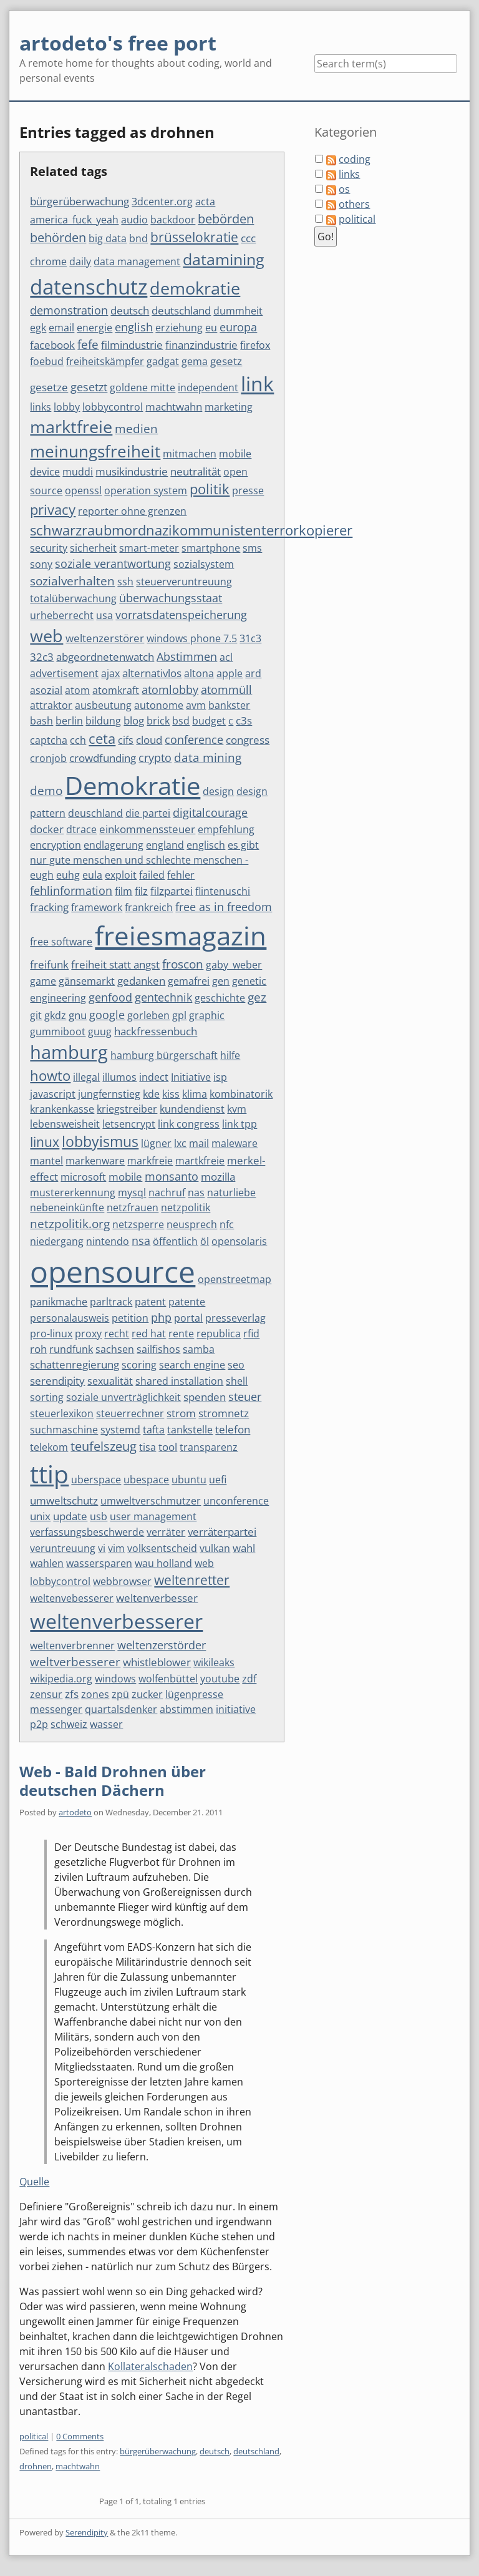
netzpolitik (185, 1207)
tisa (147, 1447)
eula (92, 875)
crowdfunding (102, 758)
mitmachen (189, 454)
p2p (39, 1724)
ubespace (146, 1479)
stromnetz (223, 1413)
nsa (141, 1240)
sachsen (114, 1349)
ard (253, 673)
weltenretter (192, 1580)
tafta (154, 1430)
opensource (112, 1271)
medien (136, 429)
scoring (139, 1365)
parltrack (111, 1302)
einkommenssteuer (147, 829)
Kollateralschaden (150, 2366)
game (43, 981)
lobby (67, 407)
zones (95, 1694)
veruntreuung (62, 1548)
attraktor (51, 705)
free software (61, 942)
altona (199, 673)
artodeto (75, 1812)
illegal (86, 1077)
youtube (220, 1679)
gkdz (55, 1015)
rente (181, 1333)
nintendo (107, 1241)
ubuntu (189, 1479)
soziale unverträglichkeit (123, 1397)
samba (199, 1349)
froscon (182, 964)
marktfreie (71, 426)
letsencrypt (128, 1124)
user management (153, 1516)
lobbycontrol (112, 407)
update (70, 1516)
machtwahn (173, 406)
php (161, 1317)
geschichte (220, 998)
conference (194, 739)
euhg (68, 875)
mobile (125, 1176)
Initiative (191, 1077)
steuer (244, 1396)
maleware (234, 1143)
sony (41, 564)
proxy (88, 1333)
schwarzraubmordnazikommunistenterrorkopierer (191, 530)
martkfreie (200, 1161)
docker (47, 829)
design (218, 791)
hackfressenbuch (155, 1031)
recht (116, 1333)
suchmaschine (64, 1430)
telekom (49, 1447)
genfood (110, 997)
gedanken (141, 980)
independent (208, 387)
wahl (244, 1548)
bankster (229, 705)
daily (80, 261)
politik (210, 489)
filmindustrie (132, 345)
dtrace (81, 829)
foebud (47, 361)
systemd (120, 1430)
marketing (229, 407)
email (61, 327)
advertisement (64, 673)
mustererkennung (72, 1192)
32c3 (42, 657)
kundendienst (192, 1109)
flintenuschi (222, 891)
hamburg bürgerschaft (164, 1055)
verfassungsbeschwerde (87, 1532)
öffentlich (175, 1241)
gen (221, 981)
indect (153, 1077)
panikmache (58, 1302)
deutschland (181, 310)
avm (196, 705)
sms (252, 548)
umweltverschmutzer (150, 1501)
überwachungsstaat (170, 597)
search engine (192, 1365)
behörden (58, 237)
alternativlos (151, 673)
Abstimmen (187, 656)
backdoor (172, 220)
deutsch (129, 310)
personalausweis (69, 1318)
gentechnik (163, 997)
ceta (102, 738)
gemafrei (189, 981)
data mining (207, 757)
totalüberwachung (73, 598)
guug (100, 1031)
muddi (77, 472)
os (344, 189)
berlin (69, 721)
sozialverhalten (72, 581)
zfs (72, 1694)
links (40, 407)
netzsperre (138, 1224)
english (134, 327)
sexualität (110, 1381)
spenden (204, 1397)
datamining (223, 259)
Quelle (34, 2181)
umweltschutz (64, 1500)
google (107, 1014)
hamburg (69, 1052)
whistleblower (157, 1662)
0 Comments (80, 2436)
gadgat (163, 361)
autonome (158, 705)
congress (247, 740)
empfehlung (226, 829)
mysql (132, 1192)
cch (78, 740)
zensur (46, 1694)
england (165, 845)
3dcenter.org (162, 201)
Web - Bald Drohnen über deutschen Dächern (112, 1780)
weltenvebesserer (72, 1598)
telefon (232, 1429)
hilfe (230, 1055)
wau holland (163, 1563)
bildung (103, 721)
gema (194, 361)
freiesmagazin (180, 935)
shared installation (179, 1381)
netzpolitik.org (70, 1224)
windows (115, 1679)
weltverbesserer (75, 1662)
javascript (52, 1094)
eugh (42, 875)
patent (150, 1302)
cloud (149, 740)
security (48, 548)
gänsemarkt (87, 981)
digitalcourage (210, 812)
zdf (249, 1679)
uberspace (96, 1479)
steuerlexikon (62, 1413)
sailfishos (158, 1349)
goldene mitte (142, 387)
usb (98, 1516)
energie (94, 327)
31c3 (250, 638)
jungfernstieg (109, 1094)
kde (151, 1094)
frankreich (149, 907)
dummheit (238, 311)
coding (354, 159)
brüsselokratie (194, 237)
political (33, 2436)
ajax (110, 673)
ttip (49, 1473)
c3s (244, 720)
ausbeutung (103, 705)
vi (101, 1548)
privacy (52, 509)
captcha (48, 740)
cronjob (48, 758)
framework (96, 907)
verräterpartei (222, 1532)
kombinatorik (241, 1094)
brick (158, 721)
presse (248, 490)
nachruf (166, 1192)
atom (77, 690)
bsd (181, 721)
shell (237, 1381)
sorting (47, 1397)
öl (204, 1241)
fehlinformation (71, 890)
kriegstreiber (127, 1109)
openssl (83, 490)
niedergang (57, 1241)
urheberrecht (62, 615)
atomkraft (115, 690)
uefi (217, 1479)
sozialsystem (203, 564)
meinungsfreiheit (95, 451)
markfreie (150, 1161)
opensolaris (239, 1241)
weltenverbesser (157, 1598)
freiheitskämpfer (105, 361)
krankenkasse (62, 1109)
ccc (248, 238)
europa (238, 327)
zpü (120, 1694)
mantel (46, 1161)
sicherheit (93, 548)
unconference (236, 1501)
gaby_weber (234, 965)
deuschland (95, 813)
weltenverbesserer (116, 1621)
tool (167, 1447)
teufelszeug (103, 1446)
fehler (181, 875)
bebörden (226, 218)
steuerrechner (130, 1413)
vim (116, 1548)
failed (152, 875)
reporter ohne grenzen (132, 511)
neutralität (195, 471)
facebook (52, 345)
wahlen (47, 1563)
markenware (95, 1161)
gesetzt (88, 386)
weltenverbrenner (72, 1645)
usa (104, 615)
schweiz (69, 1724)
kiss (171, 1094)
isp (220, 1077)
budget (209, 721)
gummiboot (57, 1031)
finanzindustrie (201, 345)
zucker (147, 1694)
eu (211, 327)
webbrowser (122, 1581)
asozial (46, 690)
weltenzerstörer (104, 638)
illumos (119, 1077)
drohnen (35, 2466)
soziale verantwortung (113, 563)
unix (40, 1516)
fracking (49, 907)
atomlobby (170, 689)
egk (38, 327)
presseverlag (235, 1318)
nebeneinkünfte (67, 1207)
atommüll (226, 689)
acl (226, 657)
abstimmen (186, 1709)
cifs (125, 740)
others (354, 204)
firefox (255, 345)
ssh (125, 581)
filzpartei (171, 891)
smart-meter (149, 548)
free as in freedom (223, 906)
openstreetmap (234, 1279)
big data (108, 238)
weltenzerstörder (161, 1644)
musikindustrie (131, 471)
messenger (56, 1709)
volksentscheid (162, 1548)
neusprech (192, 1224)
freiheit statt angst (115, 964)
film (123, 891)
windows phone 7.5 (192, 638)
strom (181, 1413)
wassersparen (99, 1563)
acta (205, 201)
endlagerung (113, 845)
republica (218, 1333)
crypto (155, 757)
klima (194, 1094)
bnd (138, 238)
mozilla (218, 1176)
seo (236, 1365)
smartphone (210, 548)
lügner (156, 1143)
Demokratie (132, 785)
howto (50, 1075)
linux (44, 1142)
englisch (205, 845)
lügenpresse (194, 1694)
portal (188, 1318)
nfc (227, 1224)
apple (229, 673)
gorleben (148, 1015)
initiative (236, 1709)
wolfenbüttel (168, 1679)
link (257, 383)
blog (133, 720)
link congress (189, 1124)
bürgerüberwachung (79, 201)
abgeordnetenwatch (105, 657)
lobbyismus (100, 1141)
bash (41, 721)
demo (46, 791)
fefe (88, 344)
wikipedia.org (61, 1679)
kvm (236, 1109)
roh (38, 1349)
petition (130, 1318)
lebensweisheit (65, 1124)
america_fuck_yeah (74, 220)
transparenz (209, 1447)
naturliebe (231, 1192)
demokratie (195, 288)
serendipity (57, 1380)
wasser (106, 1724)
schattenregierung (74, 1364)
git (36, 1015)
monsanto (171, 1176)
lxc (180, 1143)
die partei (147, 813)
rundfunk (71, 1349)
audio (134, 220)
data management (137, 261)
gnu (78, 1015)
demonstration (69, 310)
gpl (179, 1015)
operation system (145, 490)
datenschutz (88, 286)
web (46, 635)
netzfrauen (132, 1207)
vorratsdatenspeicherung (181, 614)
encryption (55, 845)
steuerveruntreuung (184, 581)
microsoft (83, 1177)
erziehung (179, 327)
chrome (48, 261)
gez (257, 997)
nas (196, 1192)
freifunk (49, 964)
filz (141, 891)
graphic (207, 1015)
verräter (166, 1532)
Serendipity (86, 2532)
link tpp (239, 1124)
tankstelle (190, 1430)
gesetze (49, 387)
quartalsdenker (121, 1709)
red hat (149, 1333)
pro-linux (51, 1333)
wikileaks (214, 1662)
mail (199, 1143)
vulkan (215, 1548)
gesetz (226, 361)
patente (186, 1302)
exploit (121, 875)
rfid (251, 1333)
